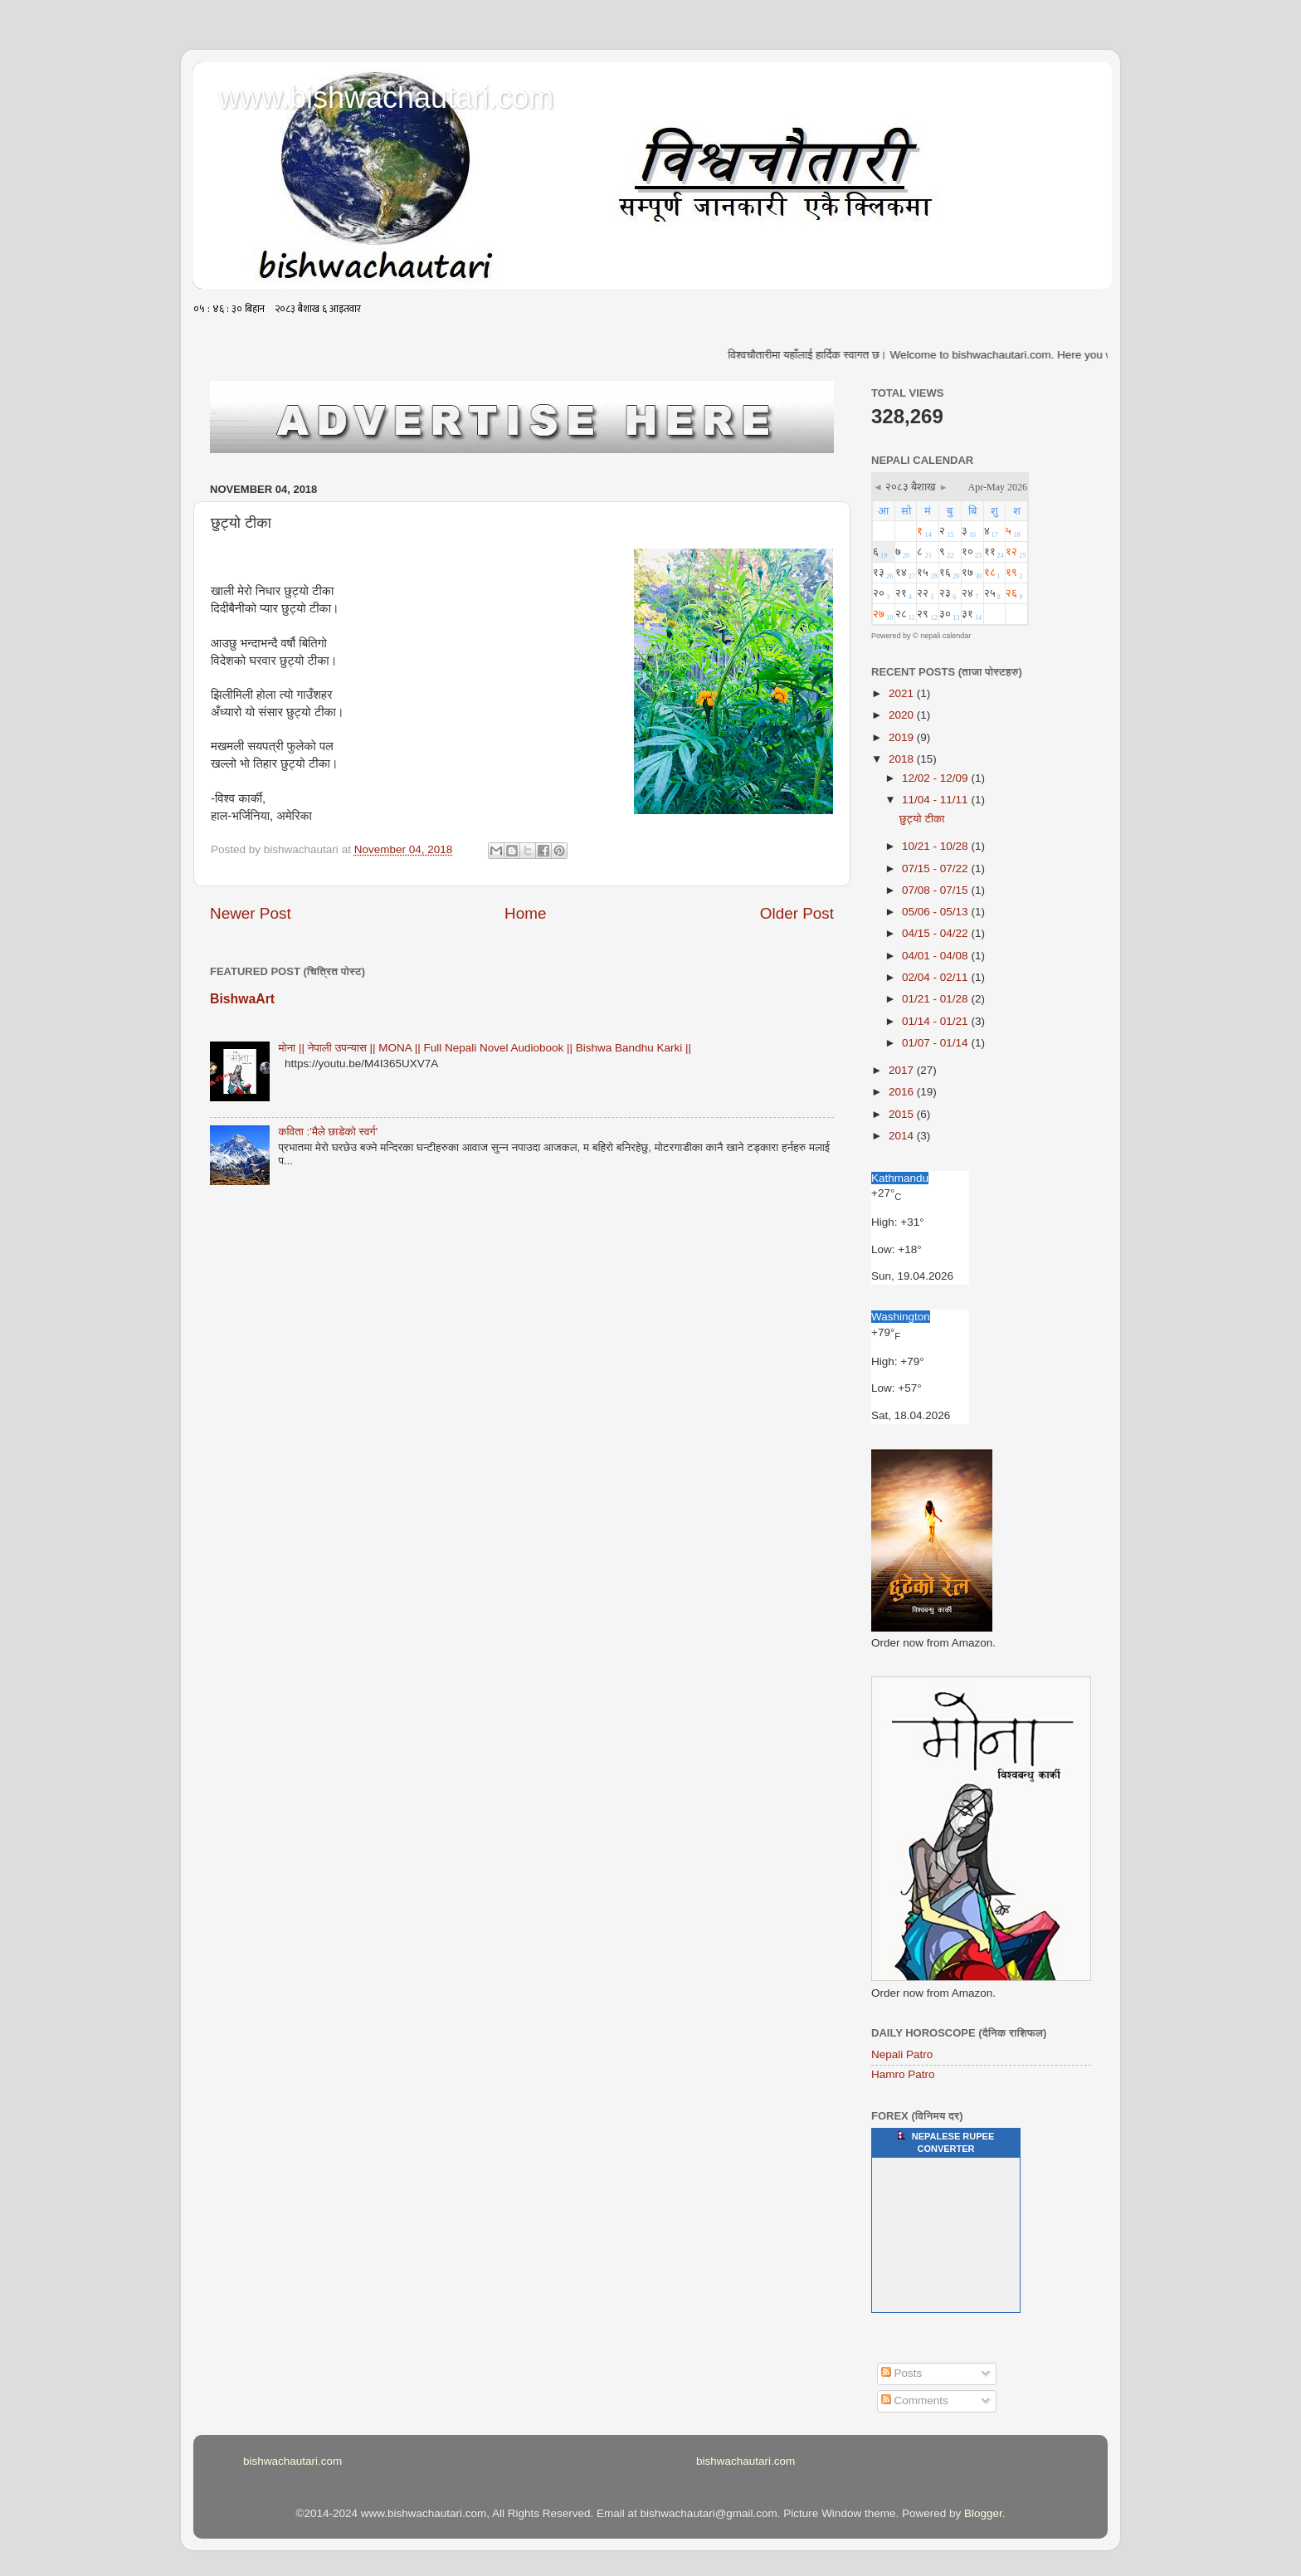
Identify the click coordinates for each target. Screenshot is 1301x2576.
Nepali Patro (902, 2054)
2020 (903, 715)
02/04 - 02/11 (936, 977)
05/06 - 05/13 (936, 911)
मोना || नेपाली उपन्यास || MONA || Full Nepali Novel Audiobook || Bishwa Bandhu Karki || (484, 1048)
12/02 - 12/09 (936, 778)
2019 (903, 737)
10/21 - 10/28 (936, 846)
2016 (903, 1092)
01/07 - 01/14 (936, 1043)
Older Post (797, 913)
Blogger (983, 2513)
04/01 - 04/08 (936, 955)
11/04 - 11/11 (936, 799)
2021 (903, 693)
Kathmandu (899, 1178)
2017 (903, 1070)
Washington (900, 1316)
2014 (903, 1135)
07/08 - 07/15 (936, 890)
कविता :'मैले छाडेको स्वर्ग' (328, 1131)
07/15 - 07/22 (936, 868)
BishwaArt (242, 999)
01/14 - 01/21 (936, 1021)
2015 (903, 1114)
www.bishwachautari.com (385, 97)
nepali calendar (945, 636)
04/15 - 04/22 (936, 933)
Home (525, 913)
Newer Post (250, 913)
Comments (914, 2400)
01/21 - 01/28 (936, 999)
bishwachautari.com (292, 2461)
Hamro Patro (903, 2074)
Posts (902, 2373)
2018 (903, 759)
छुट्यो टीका (922, 818)
